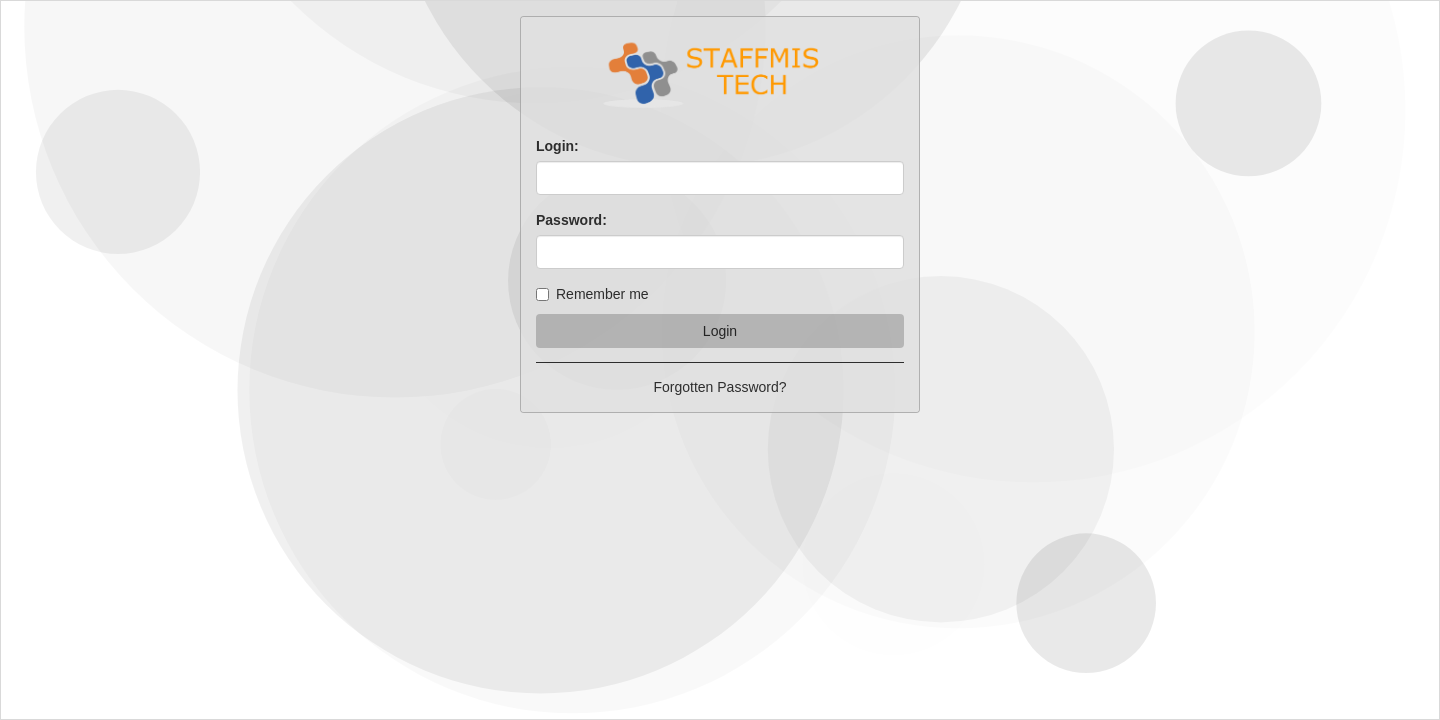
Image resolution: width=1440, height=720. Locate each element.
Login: (557, 146)
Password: (571, 220)
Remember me (592, 294)
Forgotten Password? (719, 387)
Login (720, 331)
